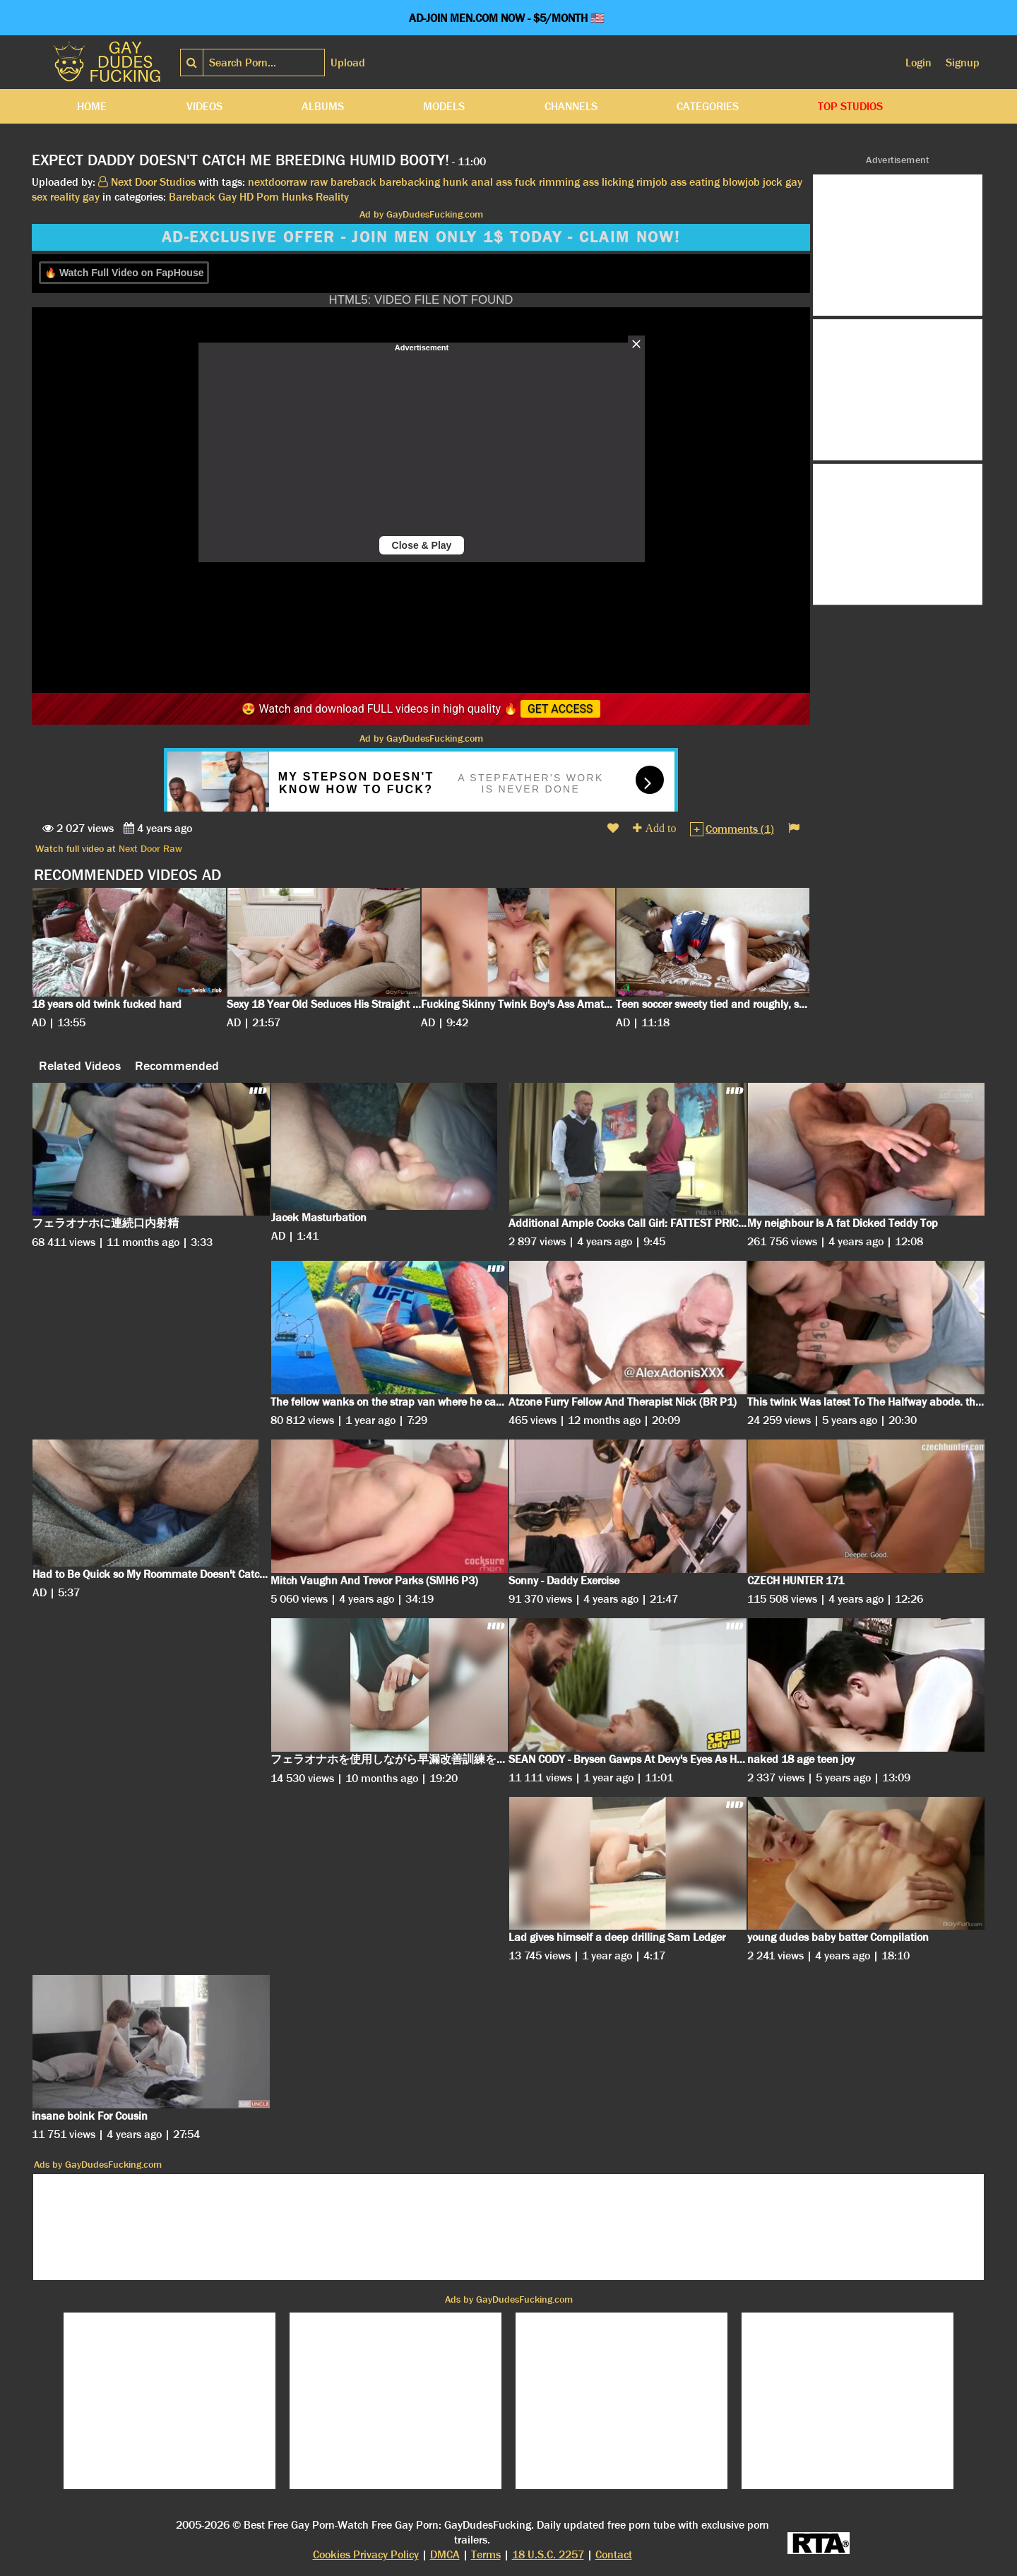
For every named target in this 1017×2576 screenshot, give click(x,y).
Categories (708, 106)
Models (444, 106)
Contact (613, 2554)
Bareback (192, 196)
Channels (571, 106)
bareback (353, 181)
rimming (559, 181)
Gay (227, 196)
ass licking (608, 181)
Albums (323, 106)
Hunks (297, 196)
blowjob (741, 181)
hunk (455, 181)
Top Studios (850, 106)
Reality (332, 196)
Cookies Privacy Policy (366, 2554)
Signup (963, 62)
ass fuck (516, 181)
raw (319, 181)
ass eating (695, 181)
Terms (486, 2554)
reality (65, 196)
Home (92, 106)
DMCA (445, 2554)
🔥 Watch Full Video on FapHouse (123, 272)
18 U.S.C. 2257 (548, 2554)
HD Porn (259, 196)
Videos (204, 106)
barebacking (409, 181)
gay (91, 196)
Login (918, 62)
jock (773, 181)
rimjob (651, 181)
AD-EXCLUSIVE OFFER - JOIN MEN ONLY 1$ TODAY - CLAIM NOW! (421, 237)
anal (482, 181)
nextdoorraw (277, 181)
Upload (348, 62)
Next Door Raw (150, 848)
